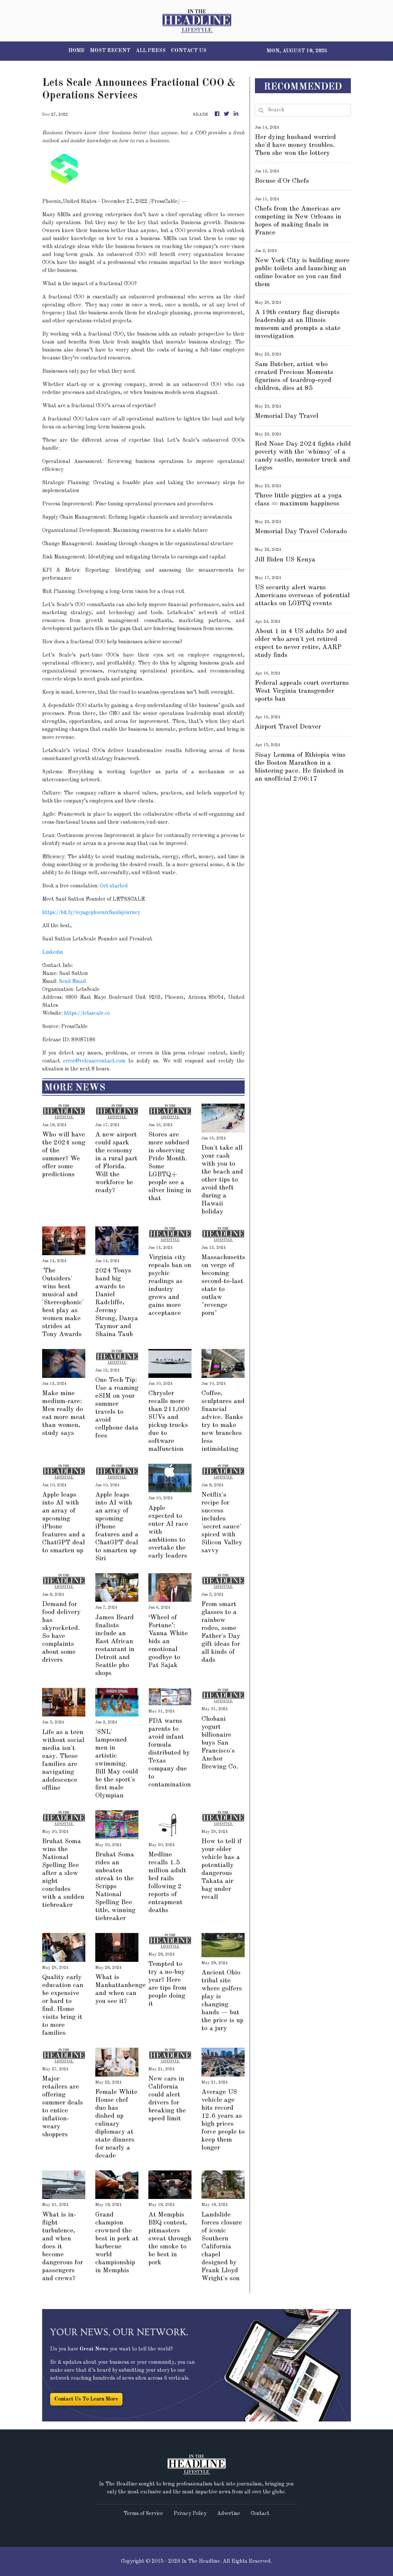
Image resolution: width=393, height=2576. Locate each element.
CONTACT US (188, 50)
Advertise (228, 2513)
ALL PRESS (151, 50)
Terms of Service (143, 2513)
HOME (76, 50)
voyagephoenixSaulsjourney (107, 912)
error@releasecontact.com (94, 1061)
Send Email (72, 981)
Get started (114, 886)
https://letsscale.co (87, 1013)
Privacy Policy (190, 2513)
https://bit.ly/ (58, 912)
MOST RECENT (110, 50)
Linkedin (52, 952)
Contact (260, 2513)
